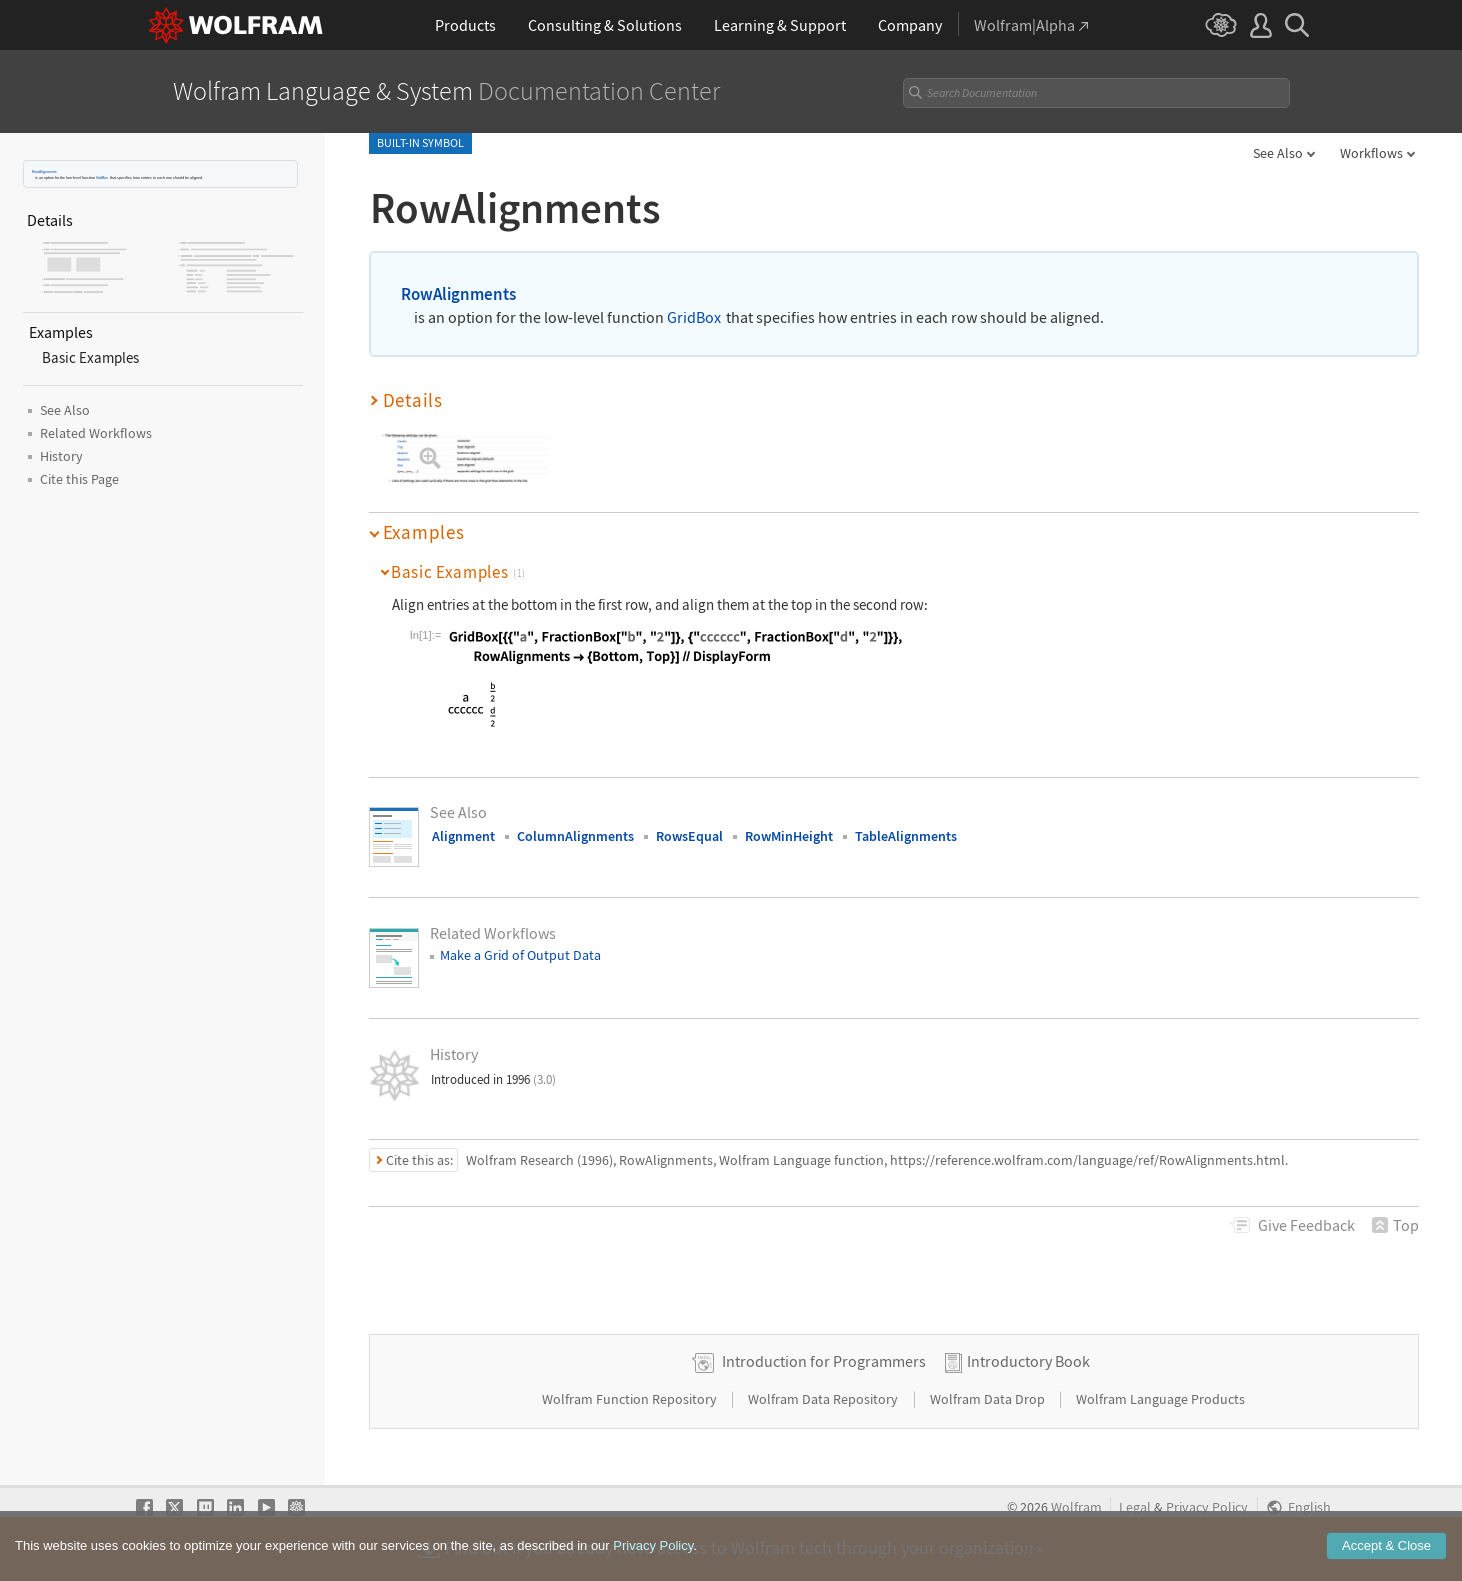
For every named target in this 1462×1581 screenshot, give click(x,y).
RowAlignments (44, 171)
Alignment (463, 836)
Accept (1386, 1547)
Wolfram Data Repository (824, 1399)
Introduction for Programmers (824, 1361)
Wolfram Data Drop (989, 1399)
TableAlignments (906, 836)
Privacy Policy (1207, 1507)
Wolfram (1076, 1507)
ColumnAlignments (575, 836)
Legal (1135, 1507)
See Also (1278, 153)
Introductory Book (1028, 1361)
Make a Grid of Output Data (520, 955)
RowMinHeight (789, 836)
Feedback (1306, 1225)
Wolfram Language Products (1160, 1399)
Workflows (1371, 153)
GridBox (102, 177)
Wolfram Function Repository (631, 1399)
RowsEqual (689, 836)
